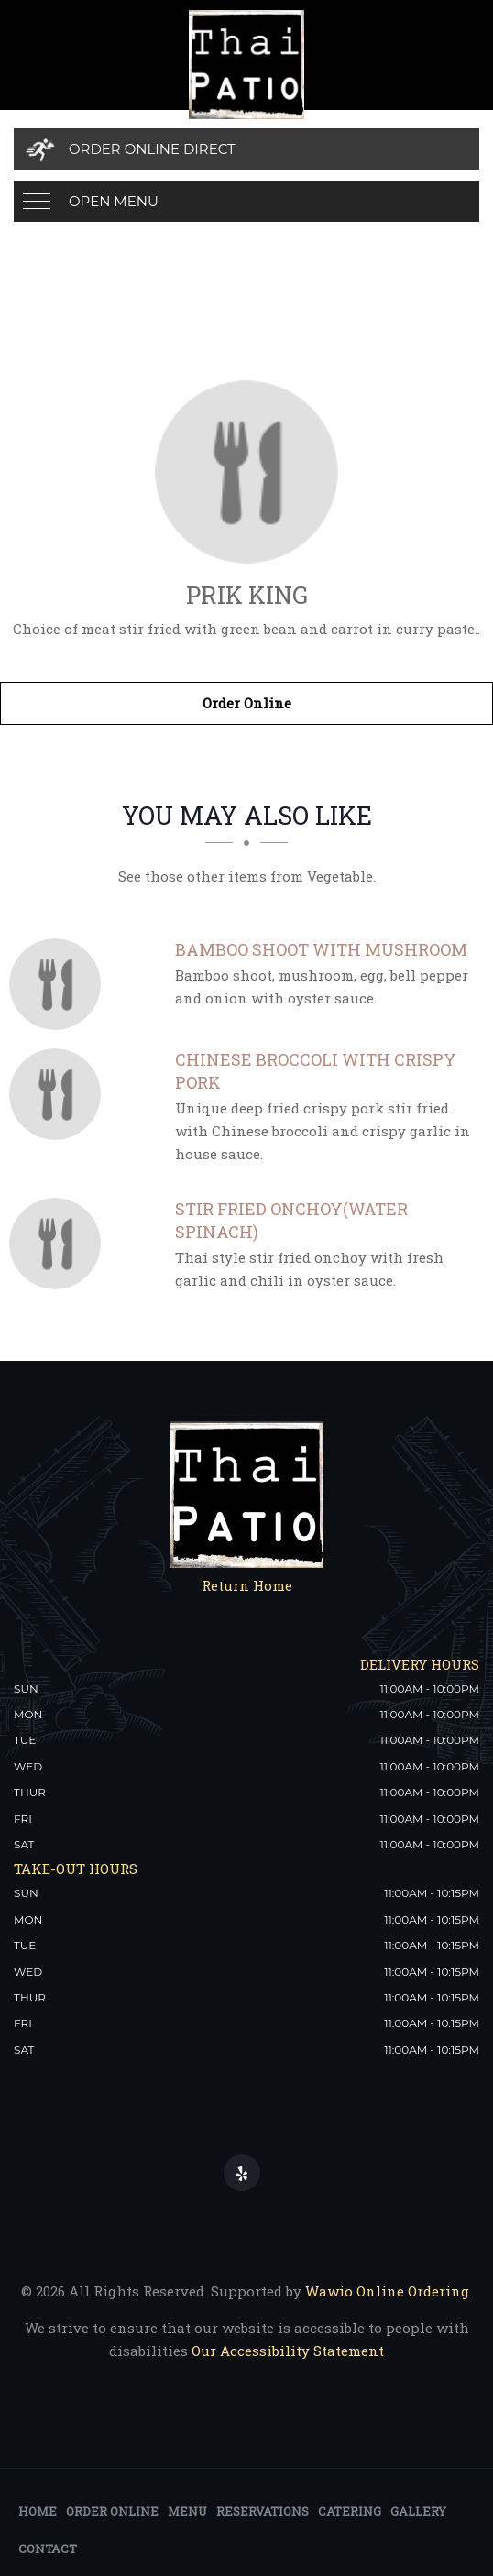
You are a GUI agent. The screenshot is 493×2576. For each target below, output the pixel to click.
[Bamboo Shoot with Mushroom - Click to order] (59, 984)
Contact (47, 2548)
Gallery (418, 2511)
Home (37, 2511)
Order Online (247, 703)
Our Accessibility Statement (286, 2350)
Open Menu (114, 201)
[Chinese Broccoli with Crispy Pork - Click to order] (59, 1094)
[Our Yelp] (242, 2172)
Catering (349, 2511)
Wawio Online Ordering (387, 2291)
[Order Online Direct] (246, 149)
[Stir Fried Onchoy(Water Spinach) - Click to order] (59, 1243)
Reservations (262, 2511)
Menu (187, 2511)
